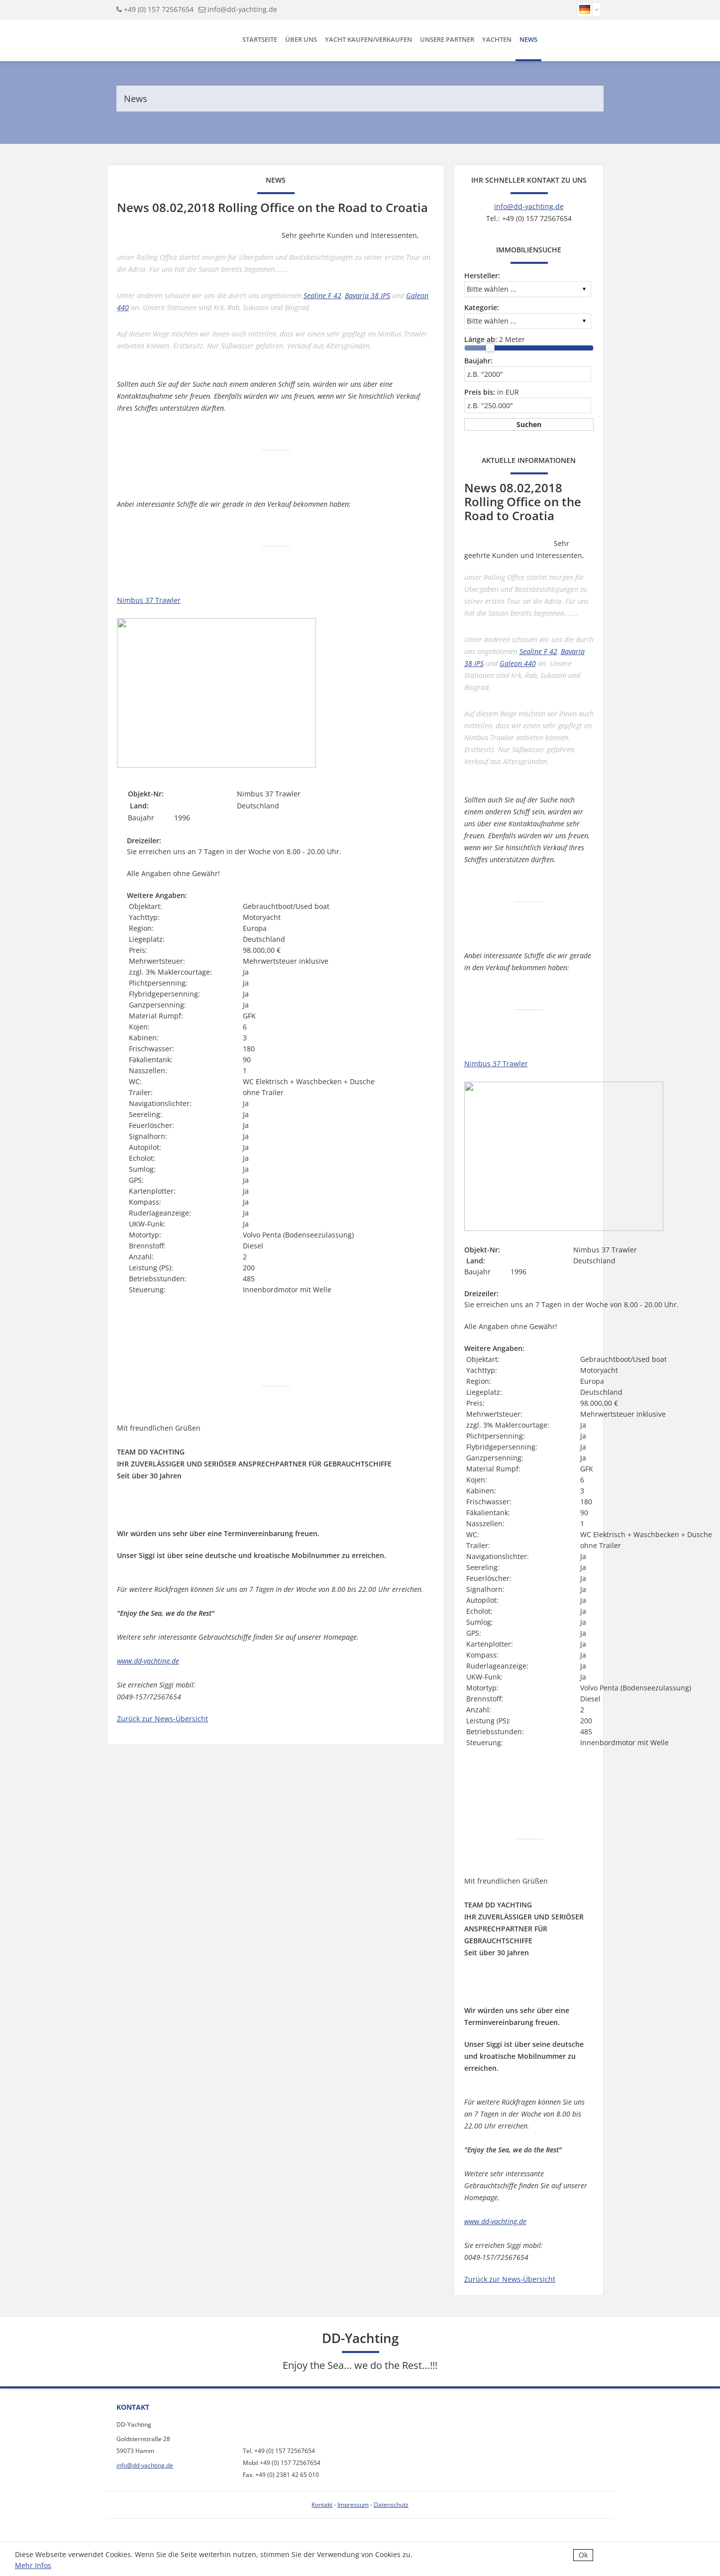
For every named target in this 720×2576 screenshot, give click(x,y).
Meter (494, 339)
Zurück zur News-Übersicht (162, 1718)
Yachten (497, 39)
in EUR (491, 392)
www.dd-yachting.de (148, 1661)
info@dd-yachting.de (242, 9)
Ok (583, 2555)
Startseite (259, 39)
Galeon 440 (518, 663)
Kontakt (321, 2504)
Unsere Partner (447, 39)
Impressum (353, 2504)
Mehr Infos (33, 2565)
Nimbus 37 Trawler (149, 600)
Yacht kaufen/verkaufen (368, 39)
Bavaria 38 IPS (367, 295)
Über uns (301, 39)
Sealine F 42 (322, 295)
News (528, 39)
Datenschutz (391, 2504)
